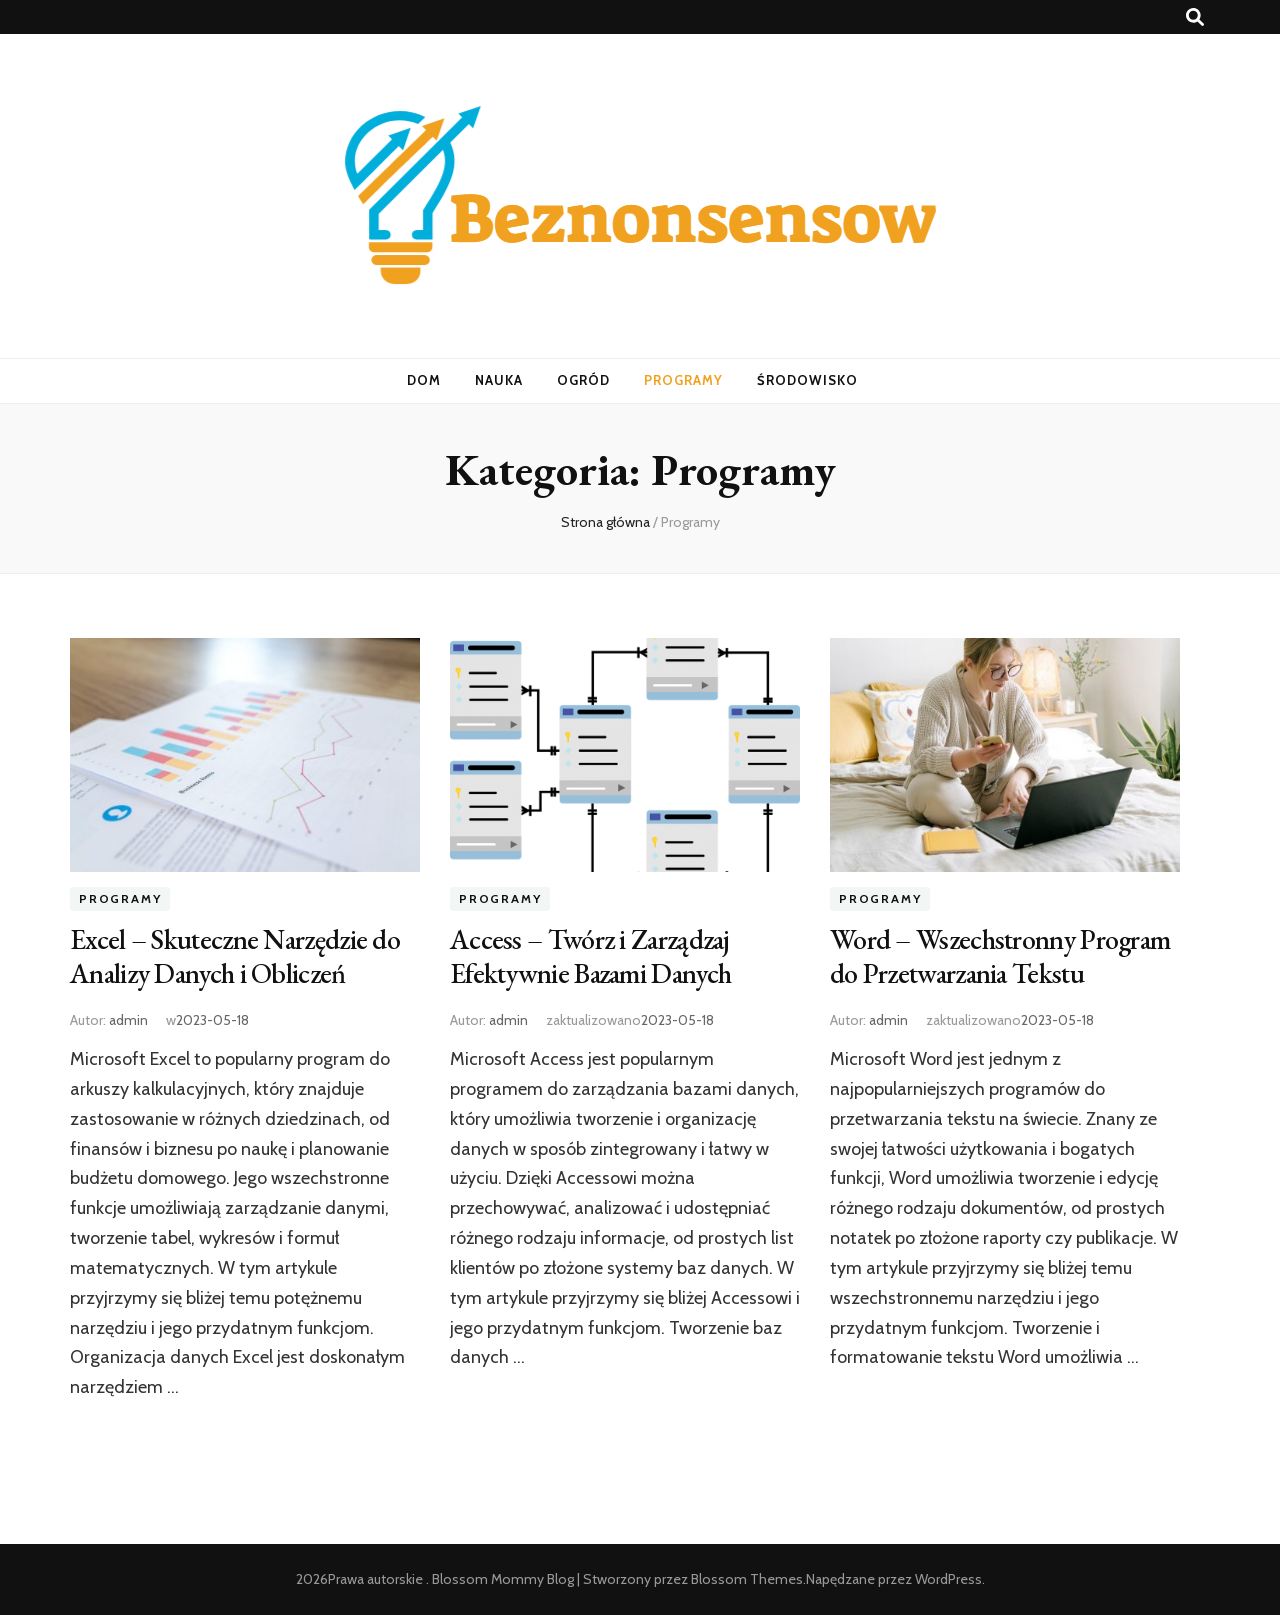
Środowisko (807, 380)
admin (128, 1020)
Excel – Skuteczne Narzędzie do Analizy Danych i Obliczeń (235, 956)
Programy (683, 380)
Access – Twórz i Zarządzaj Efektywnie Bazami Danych (590, 956)
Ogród (583, 380)
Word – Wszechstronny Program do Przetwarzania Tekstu (1000, 956)
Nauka (499, 380)
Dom (424, 380)
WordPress (948, 1579)
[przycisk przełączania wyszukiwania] (1195, 17)
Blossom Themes (747, 1579)
